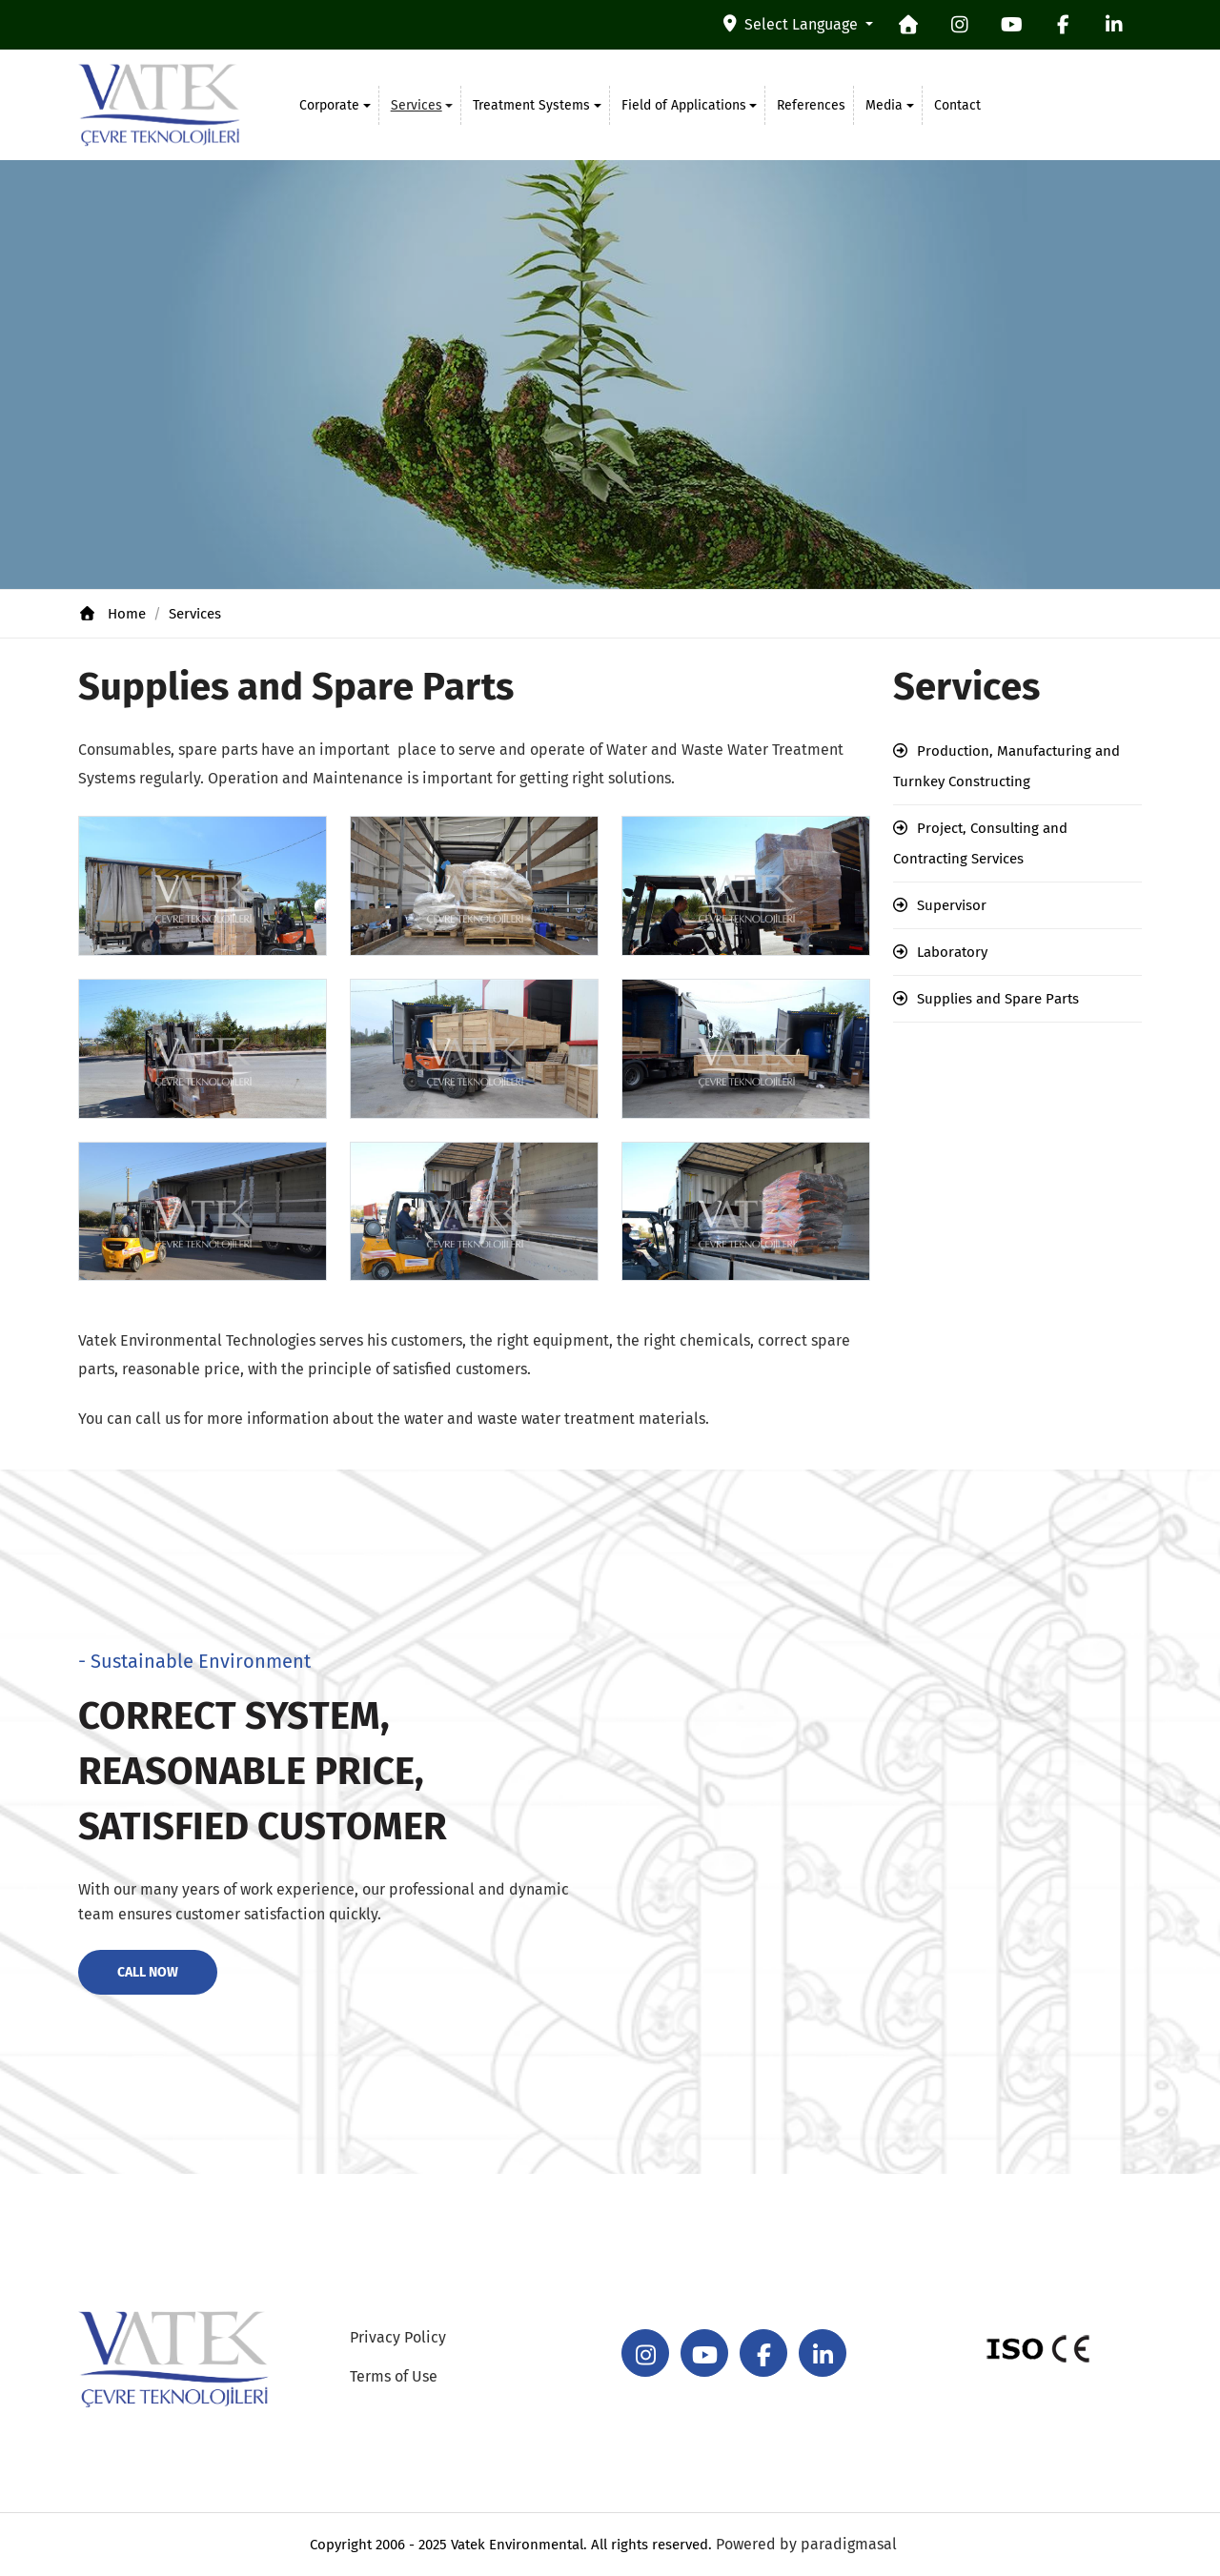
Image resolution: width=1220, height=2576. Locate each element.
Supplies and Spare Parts (998, 998)
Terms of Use (393, 2376)
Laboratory (952, 952)
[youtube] (1011, 25)
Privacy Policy (398, 2337)
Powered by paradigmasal (806, 2544)
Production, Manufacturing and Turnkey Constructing (1006, 766)
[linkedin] (1114, 25)
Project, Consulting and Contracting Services (980, 843)
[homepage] (908, 25)
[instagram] (960, 25)
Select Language (792, 23)
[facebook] (1063, 25)
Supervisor (951, 905)
